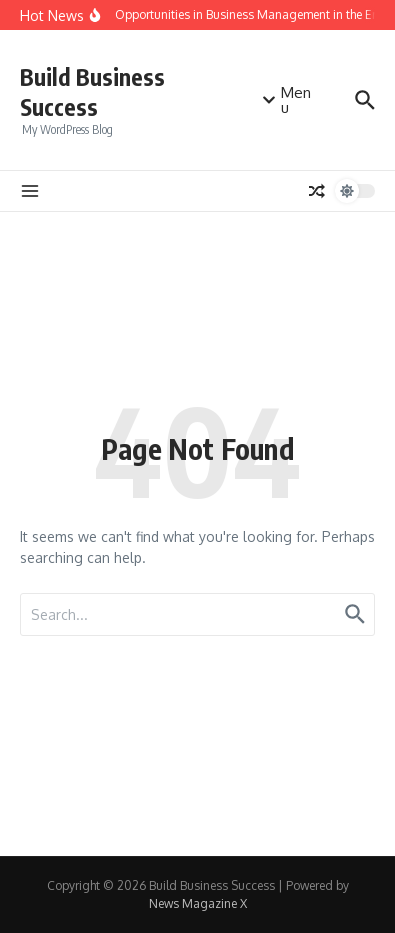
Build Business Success (92, 91)
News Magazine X (198, 903)
